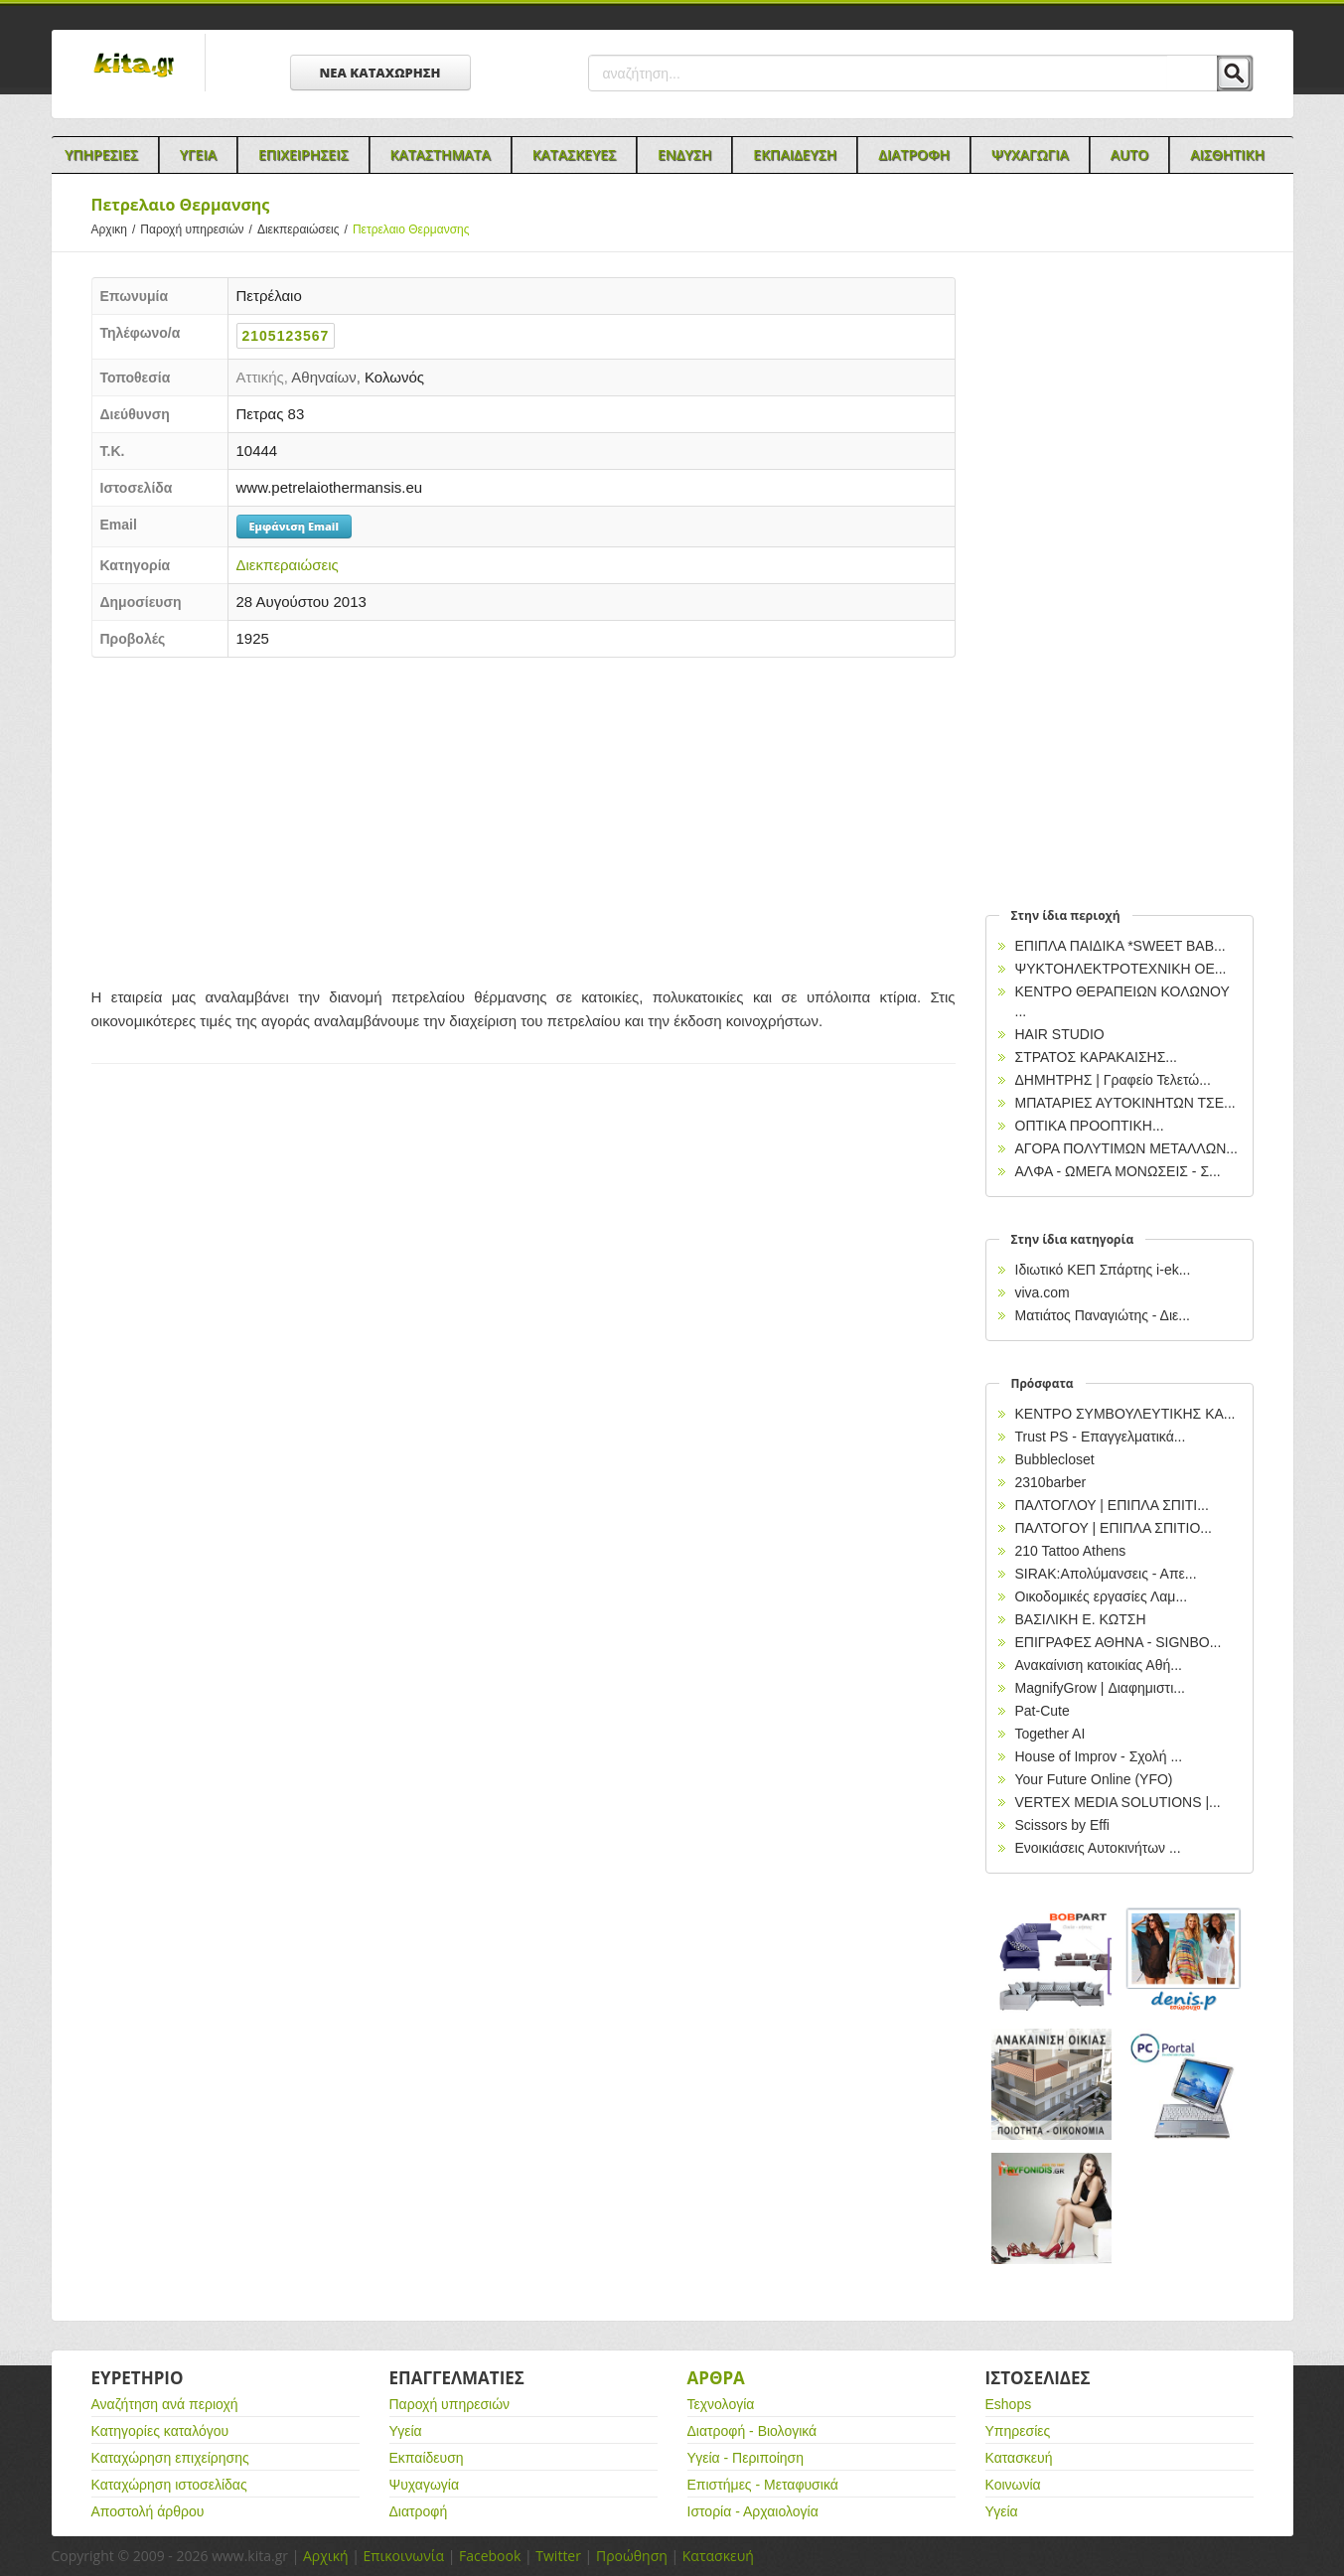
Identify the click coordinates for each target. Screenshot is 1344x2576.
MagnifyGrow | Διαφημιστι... (1100, 1688)
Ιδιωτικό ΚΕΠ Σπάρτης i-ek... (1103, 1270)
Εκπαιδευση (794, 154)
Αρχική (326, 2555)
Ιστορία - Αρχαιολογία (753, 2511)
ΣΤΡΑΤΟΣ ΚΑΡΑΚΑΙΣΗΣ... (1096, 1057)
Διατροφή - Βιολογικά (752, 2431)
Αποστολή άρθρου (148, 2511)
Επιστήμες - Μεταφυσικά (762, 2485)
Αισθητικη (1227, 154)
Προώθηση (632, 2555)
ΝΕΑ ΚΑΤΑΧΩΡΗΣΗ (380, 72)
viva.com (1042, 1292)
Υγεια (198, 154)
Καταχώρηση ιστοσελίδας (169, 2485)
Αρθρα (716, 2377)
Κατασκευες (574, 154)
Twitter (558, 2555)
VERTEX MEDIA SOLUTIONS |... (1118, 1802)
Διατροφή (418, 2511)
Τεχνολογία (721, 2404)
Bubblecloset (1055, 1459)
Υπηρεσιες (101, 154)
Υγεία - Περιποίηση (746, 2458)
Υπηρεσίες (1018, 2431)
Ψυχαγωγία (424, 2485)
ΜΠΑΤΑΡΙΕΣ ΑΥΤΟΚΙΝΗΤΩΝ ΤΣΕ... (1125, 1103)
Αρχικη (116, 229)
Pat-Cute (1042, 1711)
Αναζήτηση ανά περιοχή (164, 2404)
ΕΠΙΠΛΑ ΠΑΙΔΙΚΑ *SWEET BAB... (1120, 946)
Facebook (490, 2555)
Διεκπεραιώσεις (305, 229)
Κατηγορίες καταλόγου (160, 2431)
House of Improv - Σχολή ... (1099, 1756)
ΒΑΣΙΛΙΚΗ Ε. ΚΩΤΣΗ (1080, 1619)
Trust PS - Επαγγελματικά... (1100, 1436)
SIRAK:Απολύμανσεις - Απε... (1106, 1574)
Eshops (1008, 2404)
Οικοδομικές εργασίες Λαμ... (1101, 1596)
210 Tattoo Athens (1070, 1551)
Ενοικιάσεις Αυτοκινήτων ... (1098, 1848)
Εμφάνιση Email (294, 526)
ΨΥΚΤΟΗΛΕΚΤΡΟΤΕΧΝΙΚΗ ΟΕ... (1121, 969)
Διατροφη (914, 154)
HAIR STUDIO (1060, 1034)
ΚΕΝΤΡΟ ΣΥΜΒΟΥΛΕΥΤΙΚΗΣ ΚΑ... (1125, 1414)
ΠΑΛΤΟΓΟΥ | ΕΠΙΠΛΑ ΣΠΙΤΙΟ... (1114, 1528)
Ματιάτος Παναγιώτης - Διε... (1103, 1315)
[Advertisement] (523, 817)
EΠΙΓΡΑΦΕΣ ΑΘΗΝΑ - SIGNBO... (1118, 1642)
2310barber (1051, 1482)
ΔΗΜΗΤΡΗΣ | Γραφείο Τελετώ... (1113, 1080)
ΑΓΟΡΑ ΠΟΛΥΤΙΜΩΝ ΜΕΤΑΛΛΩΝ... (1126, 1148)
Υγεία (405, 2431)
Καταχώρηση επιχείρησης (170, 2458)
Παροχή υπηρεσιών (198, 229)
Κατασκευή (1019, 2458)
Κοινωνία (1013, 2485)
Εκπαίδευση (426, 2458)
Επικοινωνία (404, 2555)
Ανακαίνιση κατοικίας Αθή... (1098, 1665)
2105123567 (286, 336)
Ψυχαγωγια (1030, 154)
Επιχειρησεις (303, 154)
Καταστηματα (440, 154)
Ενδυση (684, 154)
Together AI (1050, 1734)
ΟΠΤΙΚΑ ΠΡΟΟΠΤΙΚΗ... (1089, 1126)
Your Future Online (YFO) (1094, 1779)
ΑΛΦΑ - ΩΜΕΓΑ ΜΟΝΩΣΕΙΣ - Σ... (1118, 1171)
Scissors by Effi (1062, 1825)
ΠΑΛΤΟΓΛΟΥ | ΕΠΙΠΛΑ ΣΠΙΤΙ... (1112, 1505)
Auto (1130, 154)
